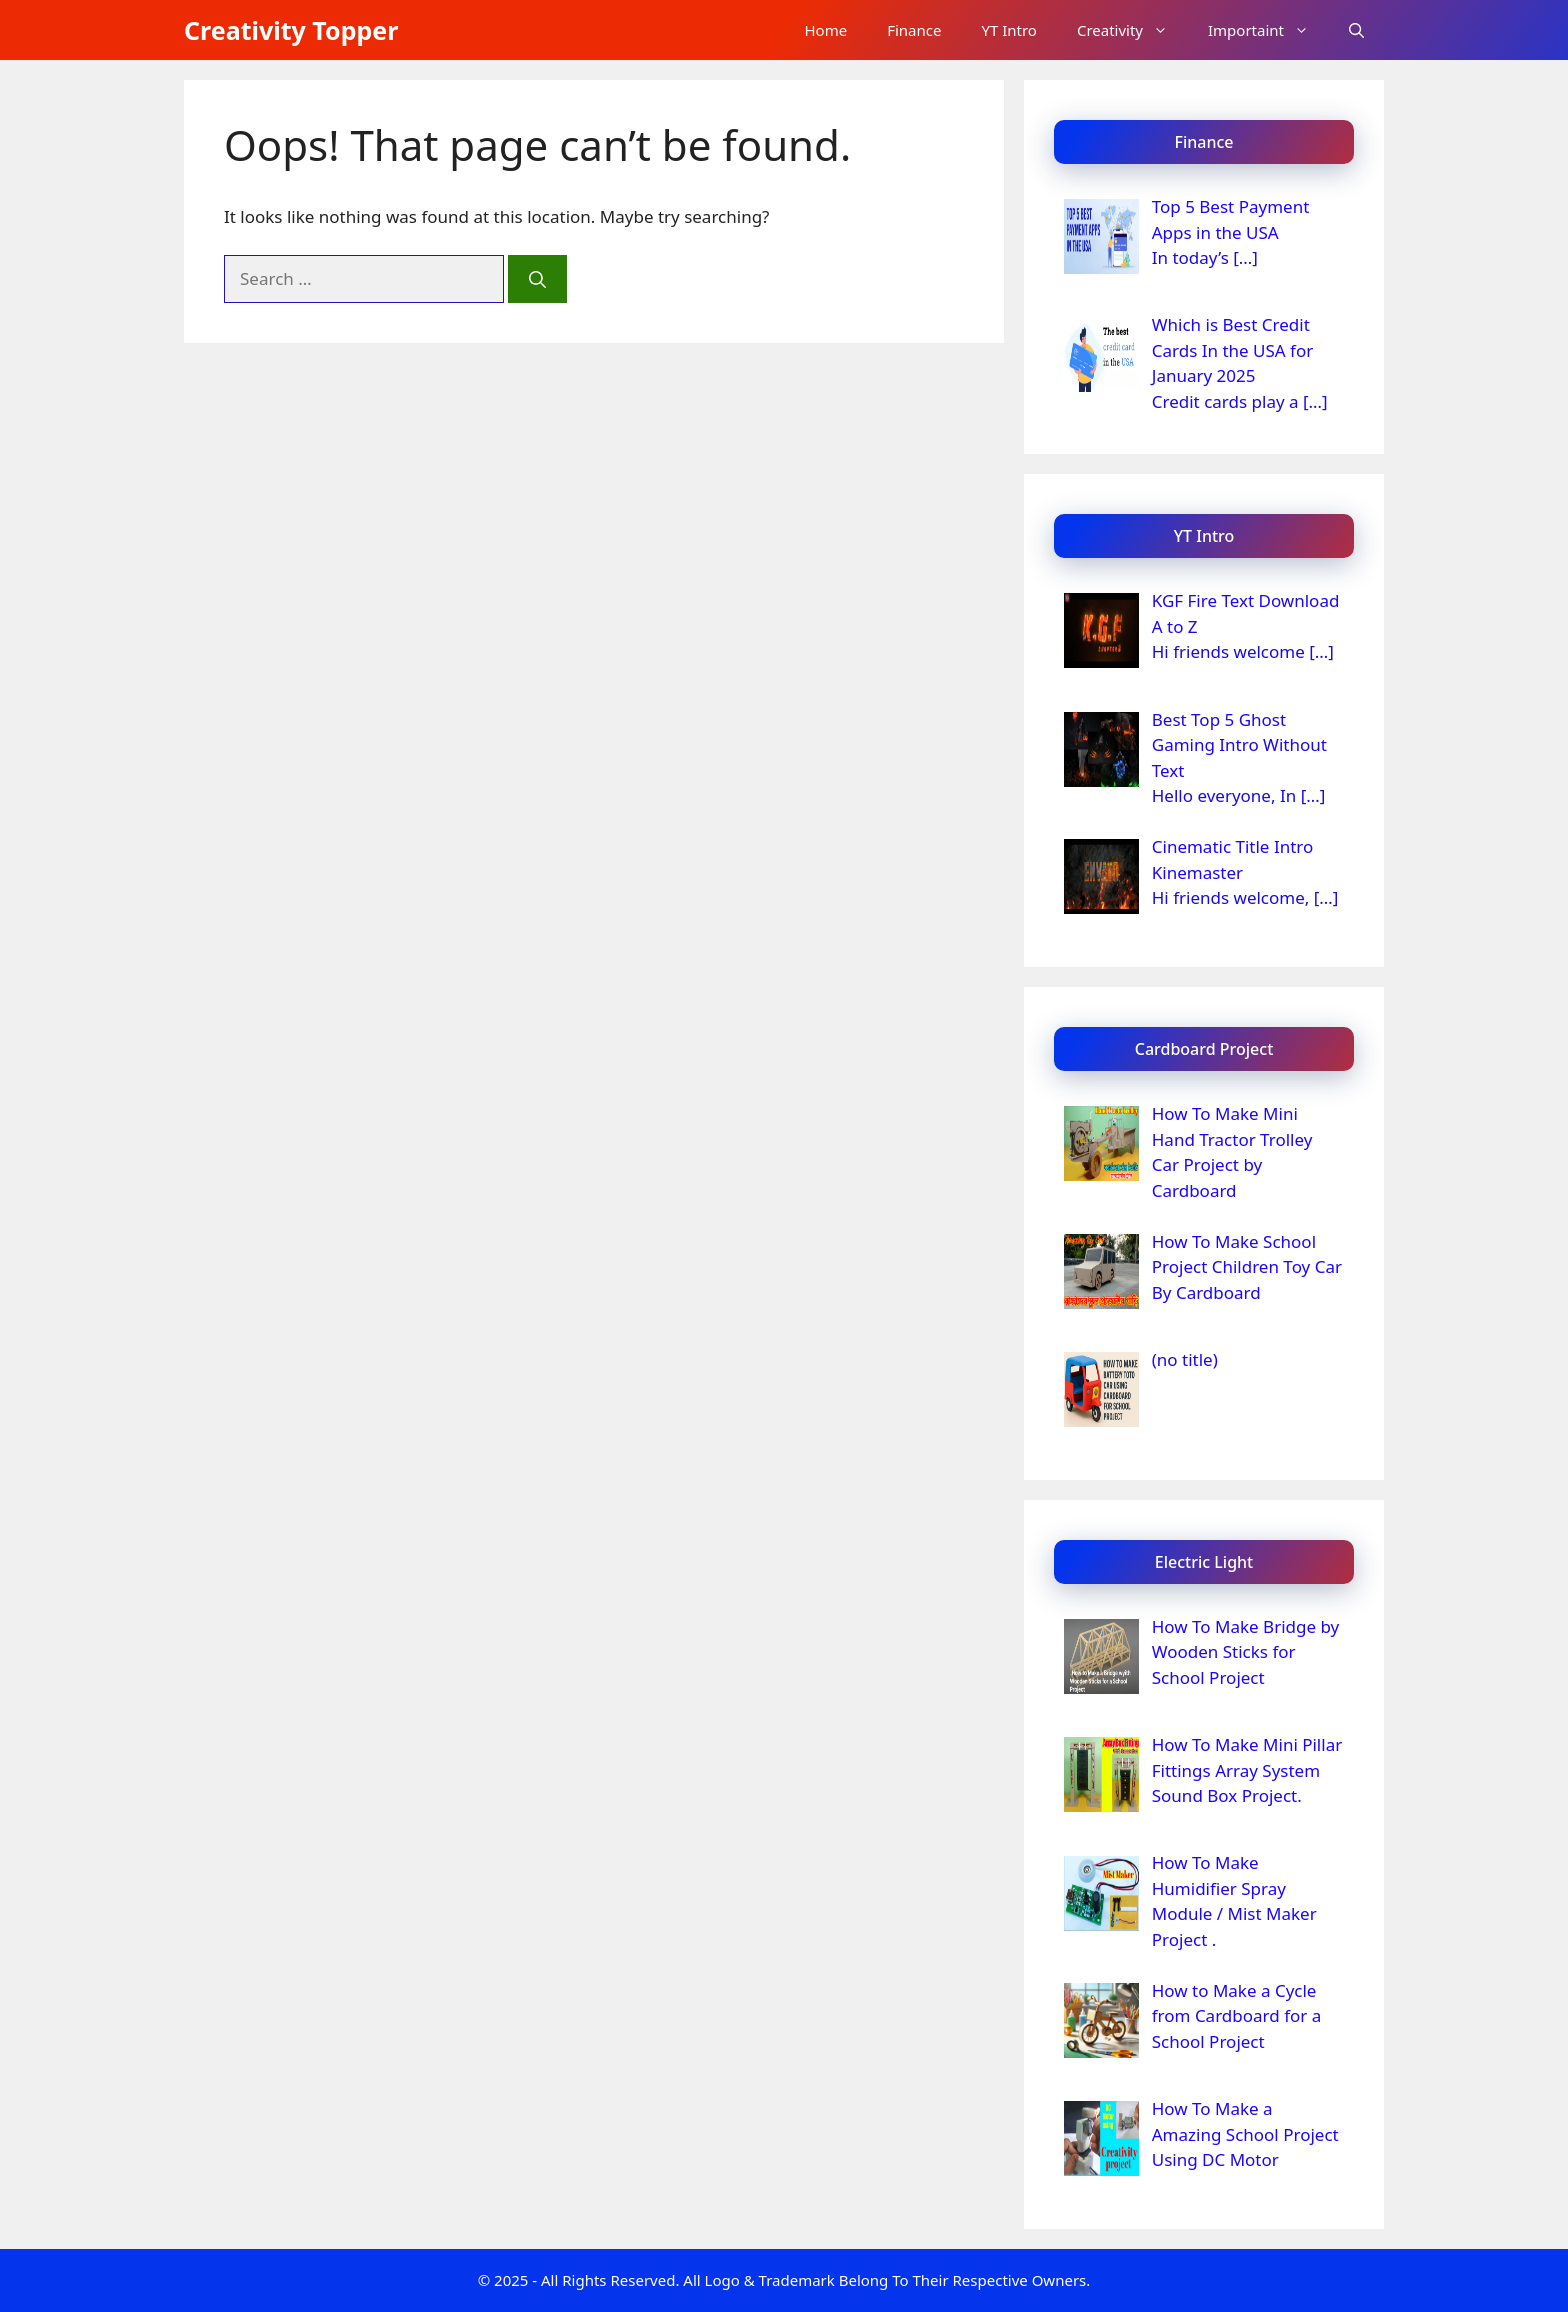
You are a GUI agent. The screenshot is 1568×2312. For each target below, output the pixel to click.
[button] (1356, 30)
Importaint (1268, 30)
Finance (914, 30)
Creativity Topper (291, 30)
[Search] (537, 279)
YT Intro (1008, 30)
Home (825, 30)
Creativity (1132, 30)
